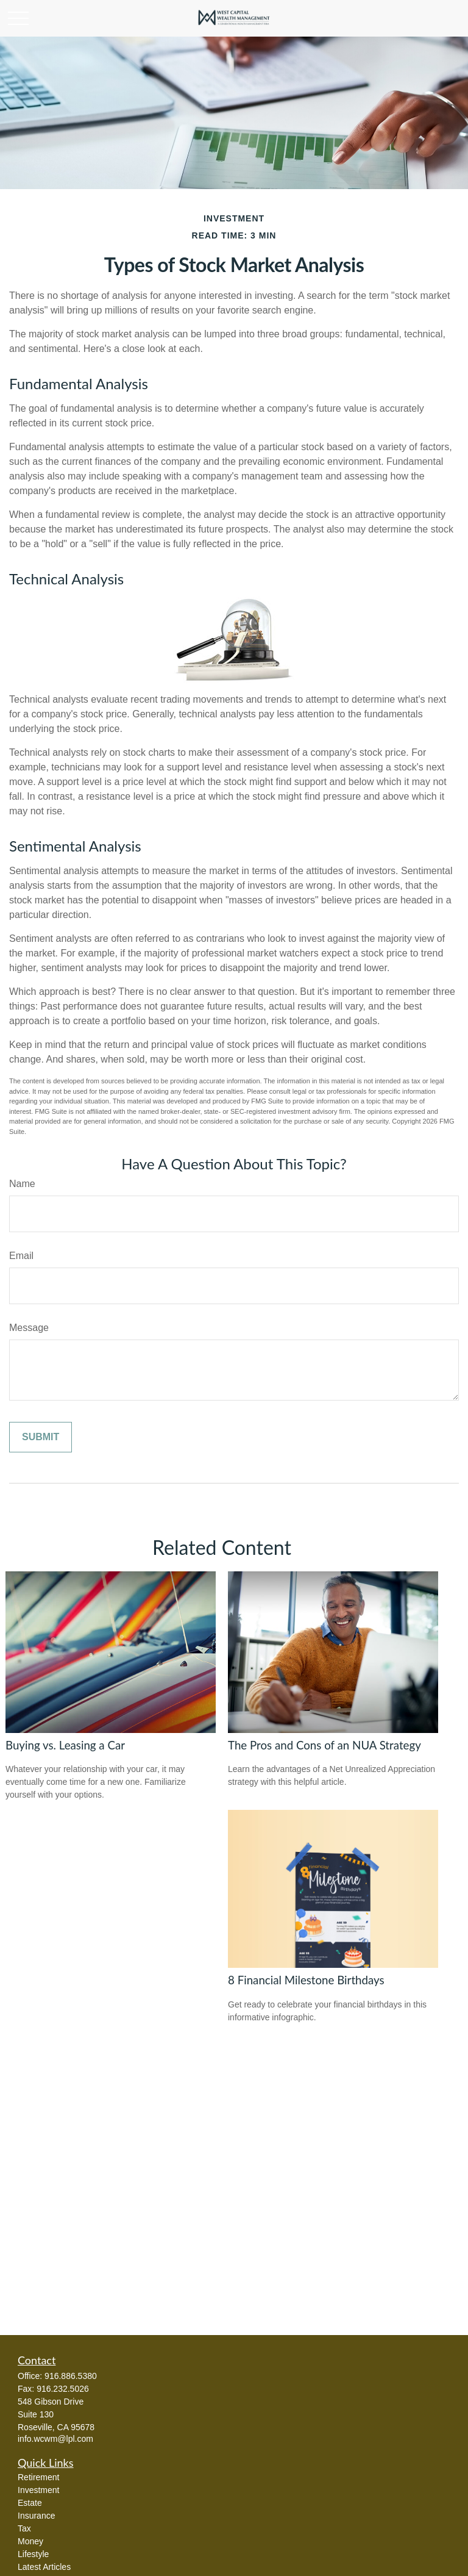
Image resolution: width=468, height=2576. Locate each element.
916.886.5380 (70, 2376)
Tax (24, 2528)
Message (29, 1327)
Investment (38, 2490)
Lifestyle (33, 2554)
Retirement (38, 2477)
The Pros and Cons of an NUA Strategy (324, 1745)
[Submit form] (40, 1437)
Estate (30, 2503)
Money (30, 2541)
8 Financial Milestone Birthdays (306, 1980)
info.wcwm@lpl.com (55, 2439)
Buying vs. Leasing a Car (65, 1745)
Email (21, 1255)
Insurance (36, 2515)
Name (22, 1184)
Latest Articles (44, 2567)
